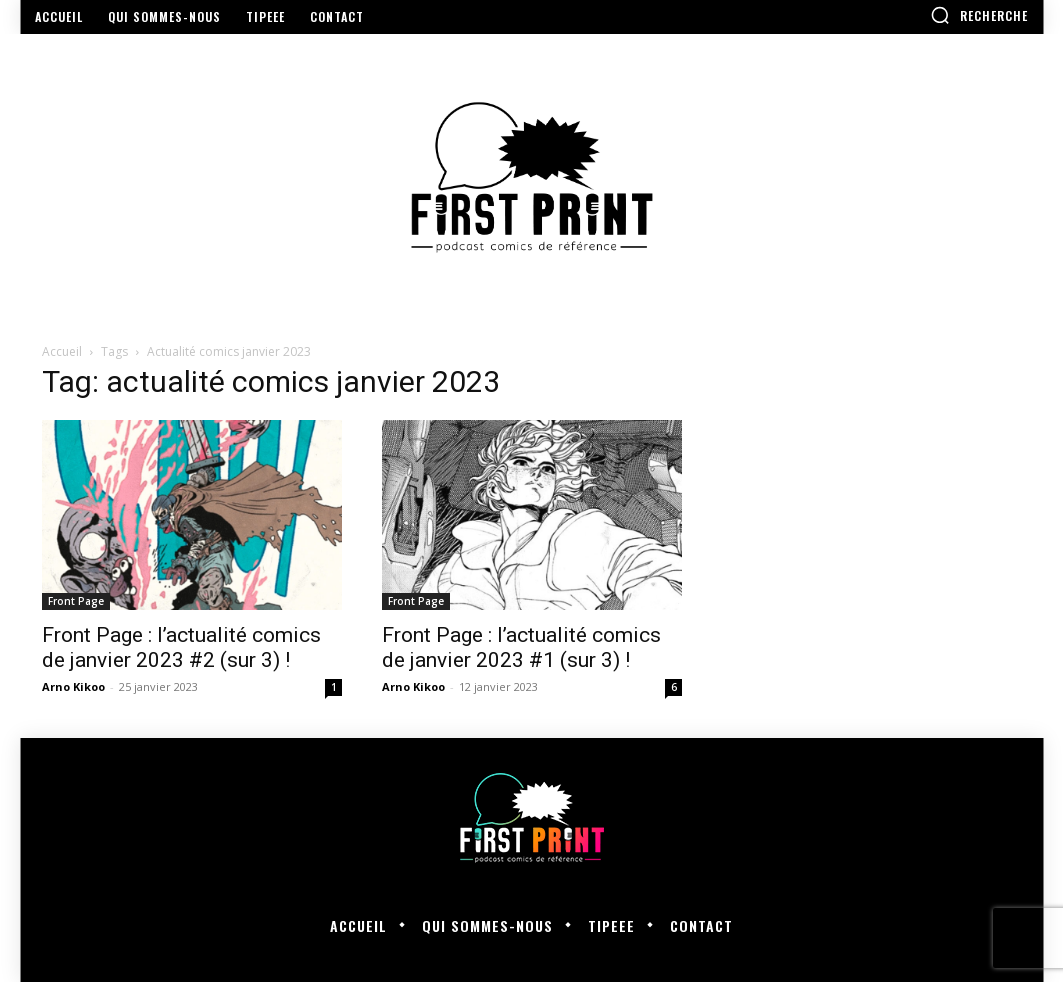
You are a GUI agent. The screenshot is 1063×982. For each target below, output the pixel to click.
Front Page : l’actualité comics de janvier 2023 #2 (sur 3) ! (181, 647)
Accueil (62, 351)
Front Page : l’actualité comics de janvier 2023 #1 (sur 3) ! (521, 647)
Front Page (76, 601)
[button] (979, 15)
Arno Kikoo (73, 686)
